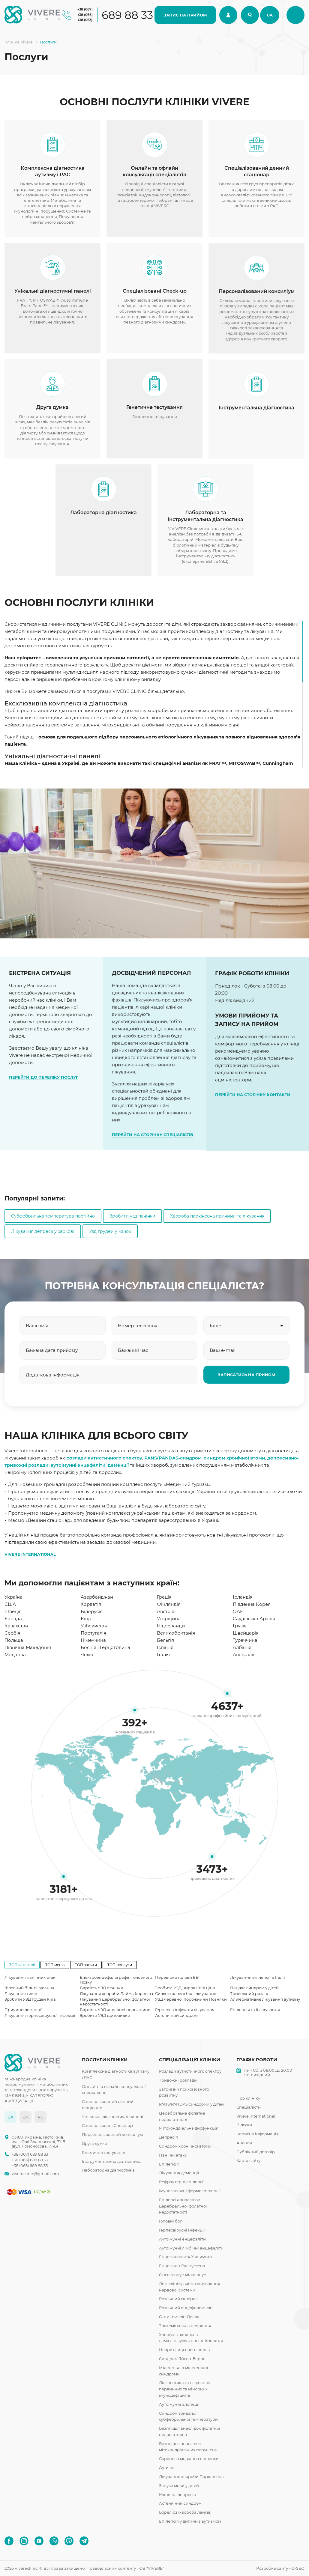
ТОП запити (86, 1965)
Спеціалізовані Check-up (107, 2125)
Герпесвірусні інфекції (182, 2230)
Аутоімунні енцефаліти (182, 2239)
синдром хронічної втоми (234, 1458)
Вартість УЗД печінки (101, 1987)
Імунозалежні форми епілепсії (190, 2190)
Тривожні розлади (178, 2080)
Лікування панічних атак (30, 1977)
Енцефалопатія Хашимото (185, 2256)
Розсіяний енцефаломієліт (186, 2307)
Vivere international (255, 2116)
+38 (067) (85, 9)
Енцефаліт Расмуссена (182, 2265)
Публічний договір (255, 2151)
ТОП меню (54, 1965)
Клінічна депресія (177, 2494)
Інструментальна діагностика (112, 2161)
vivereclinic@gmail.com (35, 2174)
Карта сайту (248, 2160)
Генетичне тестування (104, 2152)
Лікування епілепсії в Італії (257, 1977)
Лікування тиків (20, 1993)
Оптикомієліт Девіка (180, 2316)
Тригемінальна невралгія (185, 2325)
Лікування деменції (179, 2172)
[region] (154, 694)
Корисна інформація (257, 2133)
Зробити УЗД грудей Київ (30, 1999)
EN (25, 2117)
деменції (118, 1465)
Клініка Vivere (18, 42)
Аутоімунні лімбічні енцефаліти (191, 2248)
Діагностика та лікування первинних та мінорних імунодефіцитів (185, 2389)
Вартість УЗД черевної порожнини (115, 2009)
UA (270, 15)
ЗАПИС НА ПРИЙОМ (185, 15)
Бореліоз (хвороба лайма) (185, 2512)
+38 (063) (84, 20)
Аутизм (166, 2467)
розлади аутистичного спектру (104, 1458)
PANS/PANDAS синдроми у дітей (191, 2104)
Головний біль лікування (29, 1987)
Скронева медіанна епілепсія (189, 2458)
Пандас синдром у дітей (254, 1987)
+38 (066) (85, 15)
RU (41, 2117)
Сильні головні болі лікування (185, 1993)
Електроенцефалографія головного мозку (116, 1979)
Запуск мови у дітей (179, 2485)
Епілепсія (169, 2164)
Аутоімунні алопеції (179, 2404)
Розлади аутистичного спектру (190, 2071)
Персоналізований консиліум (112, 2134)
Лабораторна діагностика (108, 2170)
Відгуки (244, 2124)
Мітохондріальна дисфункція (188, 2128)
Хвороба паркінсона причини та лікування (217, 1216)
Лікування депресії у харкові (42, 1231)
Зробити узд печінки (132, 1216)
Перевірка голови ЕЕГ (177, 1977)
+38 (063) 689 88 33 (30, 2165)
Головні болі (171, 2221)
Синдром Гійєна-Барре (182, 2358)
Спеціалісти (248, 2107)
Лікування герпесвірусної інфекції (39, 2015)
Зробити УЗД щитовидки (105, 2015)
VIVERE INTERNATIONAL (30, 1554)
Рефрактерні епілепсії (182, 2181)
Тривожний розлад (249, 1993)
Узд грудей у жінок (110, 1231)
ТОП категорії (22, 1965)
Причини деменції (23, 2009)
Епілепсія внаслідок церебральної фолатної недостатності (183, 2206)
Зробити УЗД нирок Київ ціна (185, 1987)
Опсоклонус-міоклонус (182, 2274)
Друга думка (94, 2143)
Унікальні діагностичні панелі (112, 2116)
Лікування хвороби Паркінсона (191, 2476)
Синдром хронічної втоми (185, 2146)
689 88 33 (127, 15)
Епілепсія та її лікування (255, 2009)
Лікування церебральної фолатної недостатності (115, 2001)
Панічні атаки (173, 2155)
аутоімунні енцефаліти (78, 1465)
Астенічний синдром (176, 2015)
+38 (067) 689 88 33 (30, 2154)
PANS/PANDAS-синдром (173, 1458)
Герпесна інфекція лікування (184, 2009)
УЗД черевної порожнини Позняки (191, 1999)
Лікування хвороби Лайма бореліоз (116, 1993)
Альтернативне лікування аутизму (265, 1999)
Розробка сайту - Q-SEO (280, 2568)
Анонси (244, 2142)
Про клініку (248, 2098)
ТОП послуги (119, 1965)
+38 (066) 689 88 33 (30, 2160)
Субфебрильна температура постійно (53, 1216)
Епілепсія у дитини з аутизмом (190, 2521)
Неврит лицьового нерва (184, 2349)
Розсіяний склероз (178, 2298)
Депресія (168, 2137)
